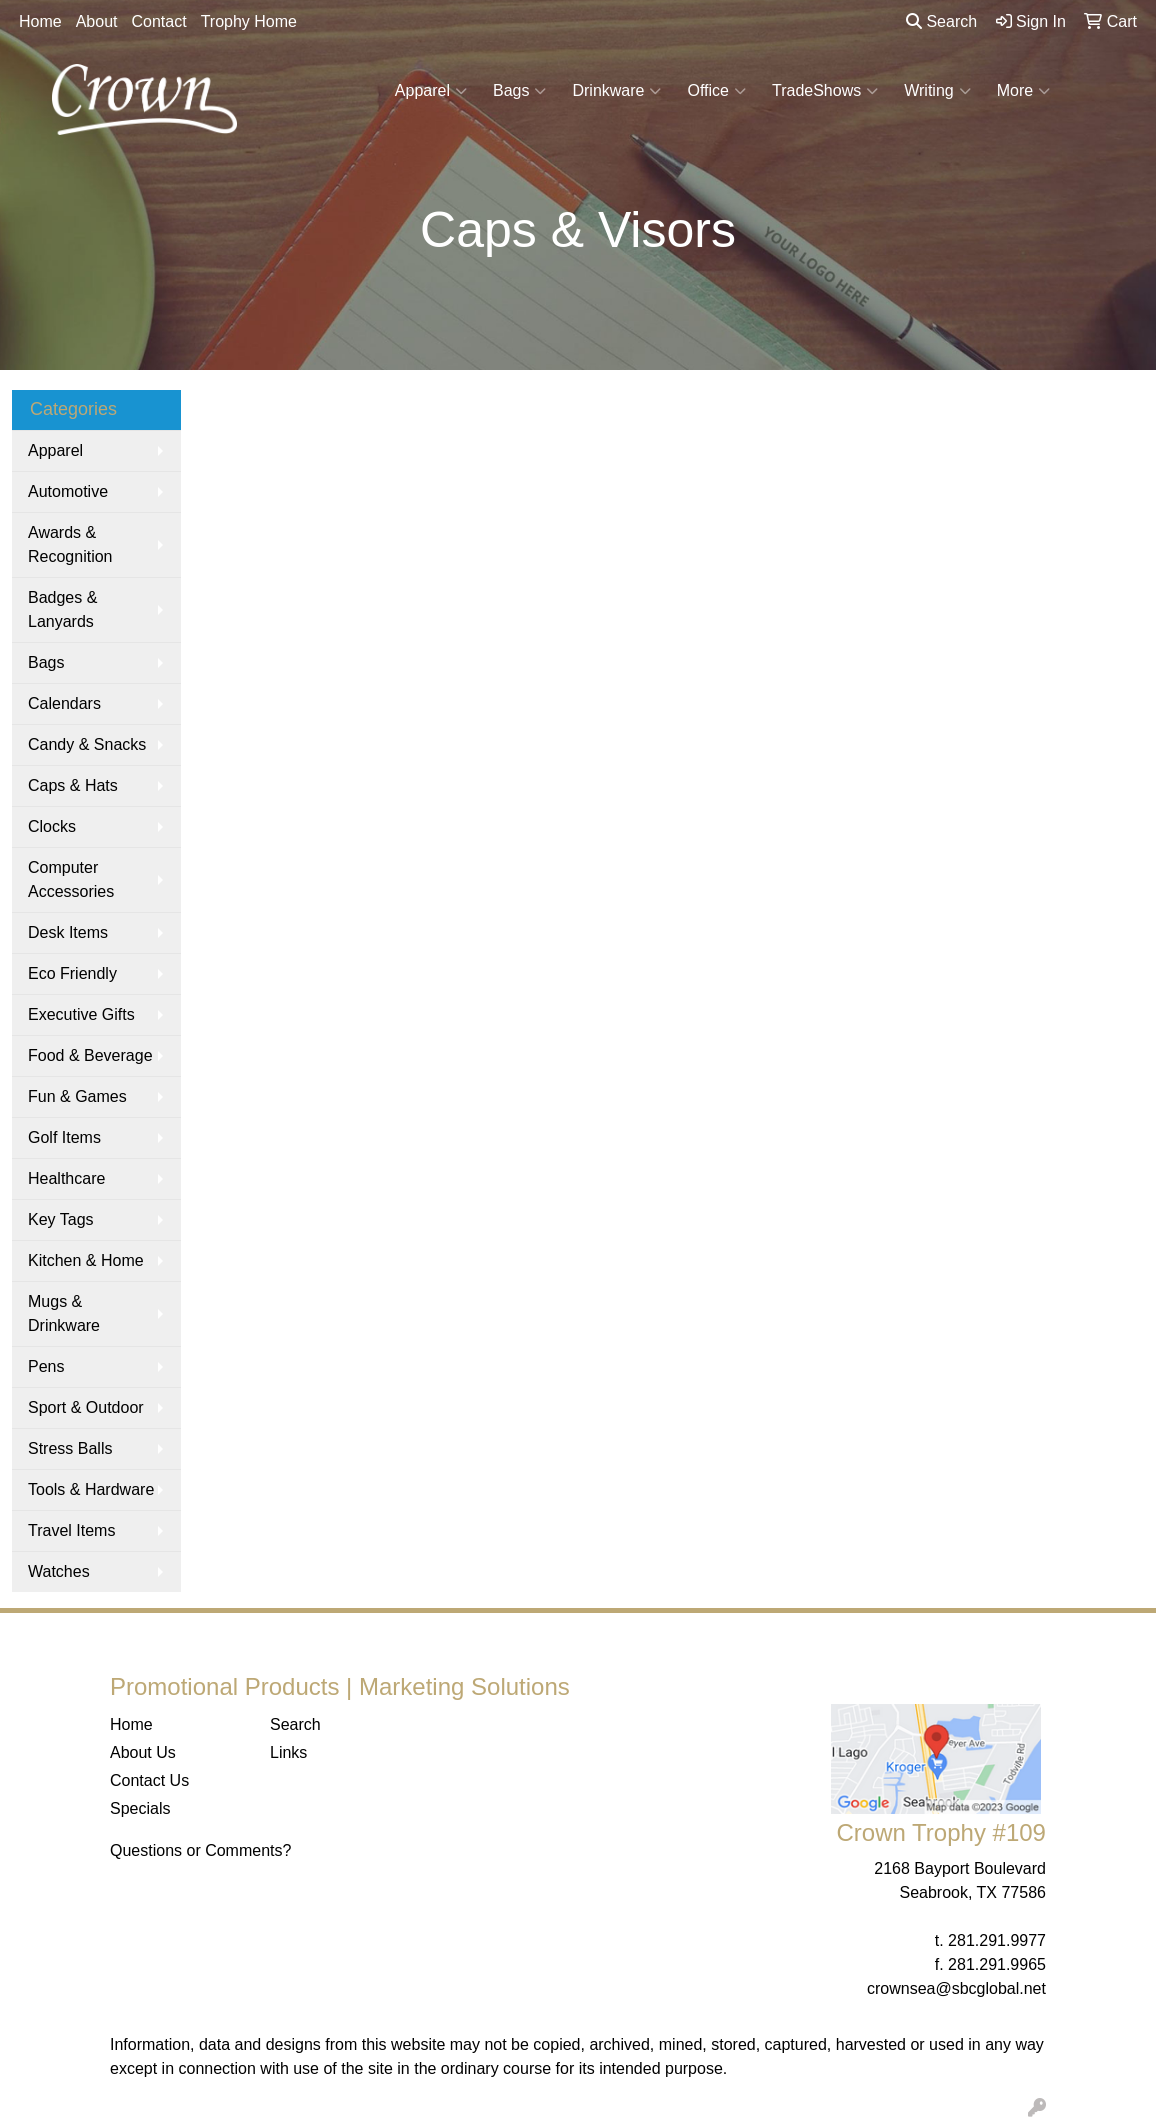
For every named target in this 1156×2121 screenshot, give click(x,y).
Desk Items (68, 932)
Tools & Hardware (91, 1489)
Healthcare (66, 1178)
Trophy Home (249, 21)
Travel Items (71, 1530)
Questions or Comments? (200, 1850)
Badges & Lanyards (62, 609)
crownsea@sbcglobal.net (956, 1988)
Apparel (431, 91)
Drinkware (616, 91)
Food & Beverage (90, 1055)
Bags (519, 91)
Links (288, 1752)
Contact (159, 21)
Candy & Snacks (87, 744)
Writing (937, 91)
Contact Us (149, 1780)
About (97, 21)
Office (716, 91)
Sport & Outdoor (86, 1407)
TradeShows (825, 91)
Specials (140, 1808)
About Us (143, 1752)
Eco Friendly (72, 973)
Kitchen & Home (86, 1260)
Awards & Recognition (70, 544)
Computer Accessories (71, 879)
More (1023, 91)
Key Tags (61, 1219)
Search (941, 21)
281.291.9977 (997, 1940)
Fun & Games (77, 1096)
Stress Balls (70, 1448)
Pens (46, 1366)
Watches (59, 1571)
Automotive (68, 491)
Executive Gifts (81, 1014)
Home (40, 21)
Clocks (52, 826)
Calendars (64, 703)
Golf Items (64, 1137)
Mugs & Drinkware (64, 1313)
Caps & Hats (73, 785)
